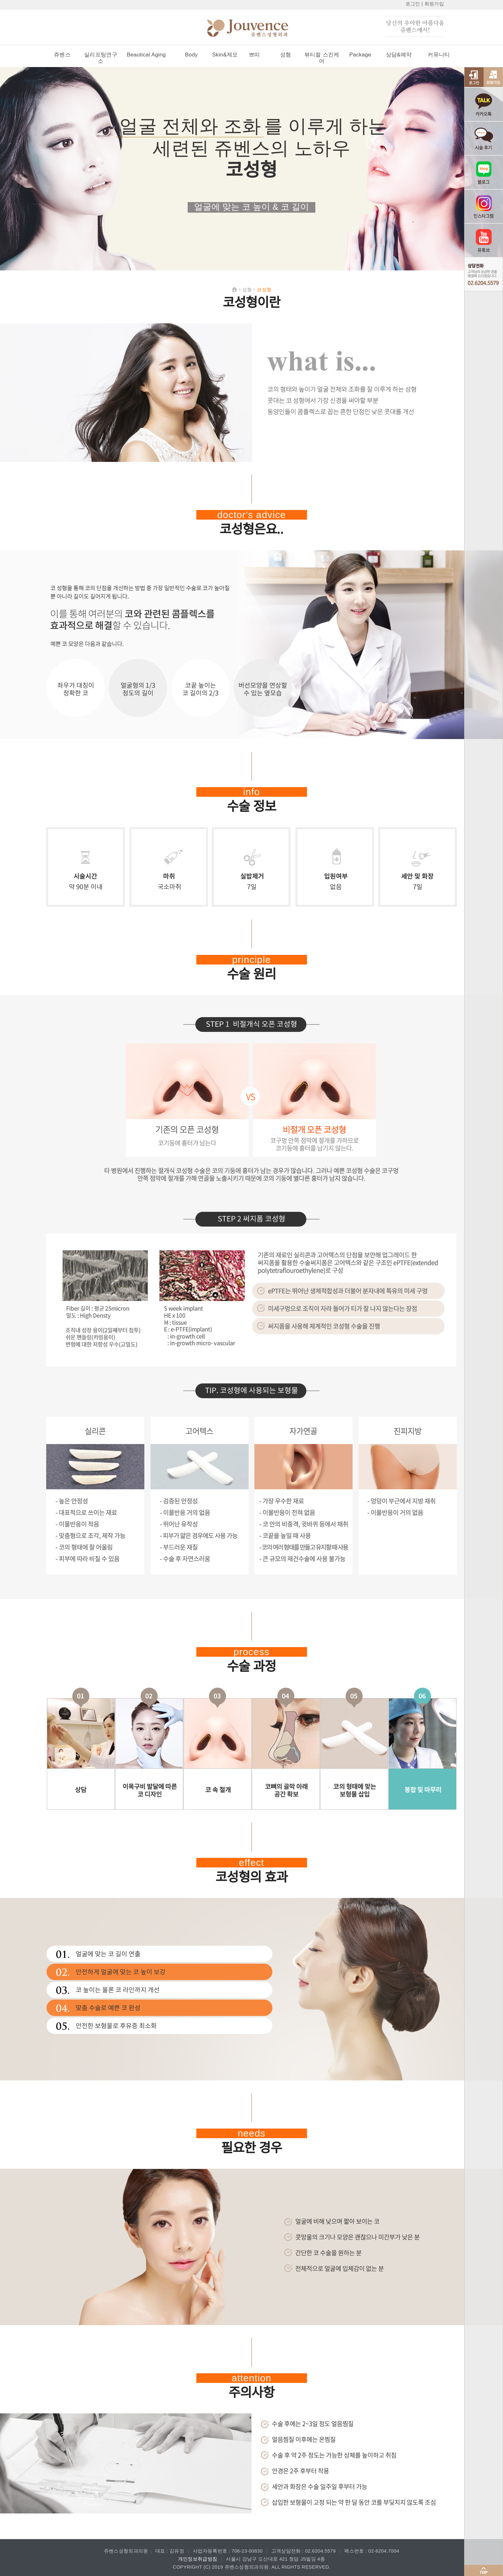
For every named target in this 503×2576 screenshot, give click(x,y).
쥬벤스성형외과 (258, 28)
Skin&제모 (225, 55)
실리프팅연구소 (100, 58)
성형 (285, 55)
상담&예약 (399, 55)
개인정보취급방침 (197, 2559)
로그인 (412, 3)
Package (360, 55)
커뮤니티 (439, 55)
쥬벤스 (62, 55)
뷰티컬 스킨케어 (321, 58)
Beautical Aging (146, 55)
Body (191, 55)
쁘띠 (254, 55)
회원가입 (434, 3)
